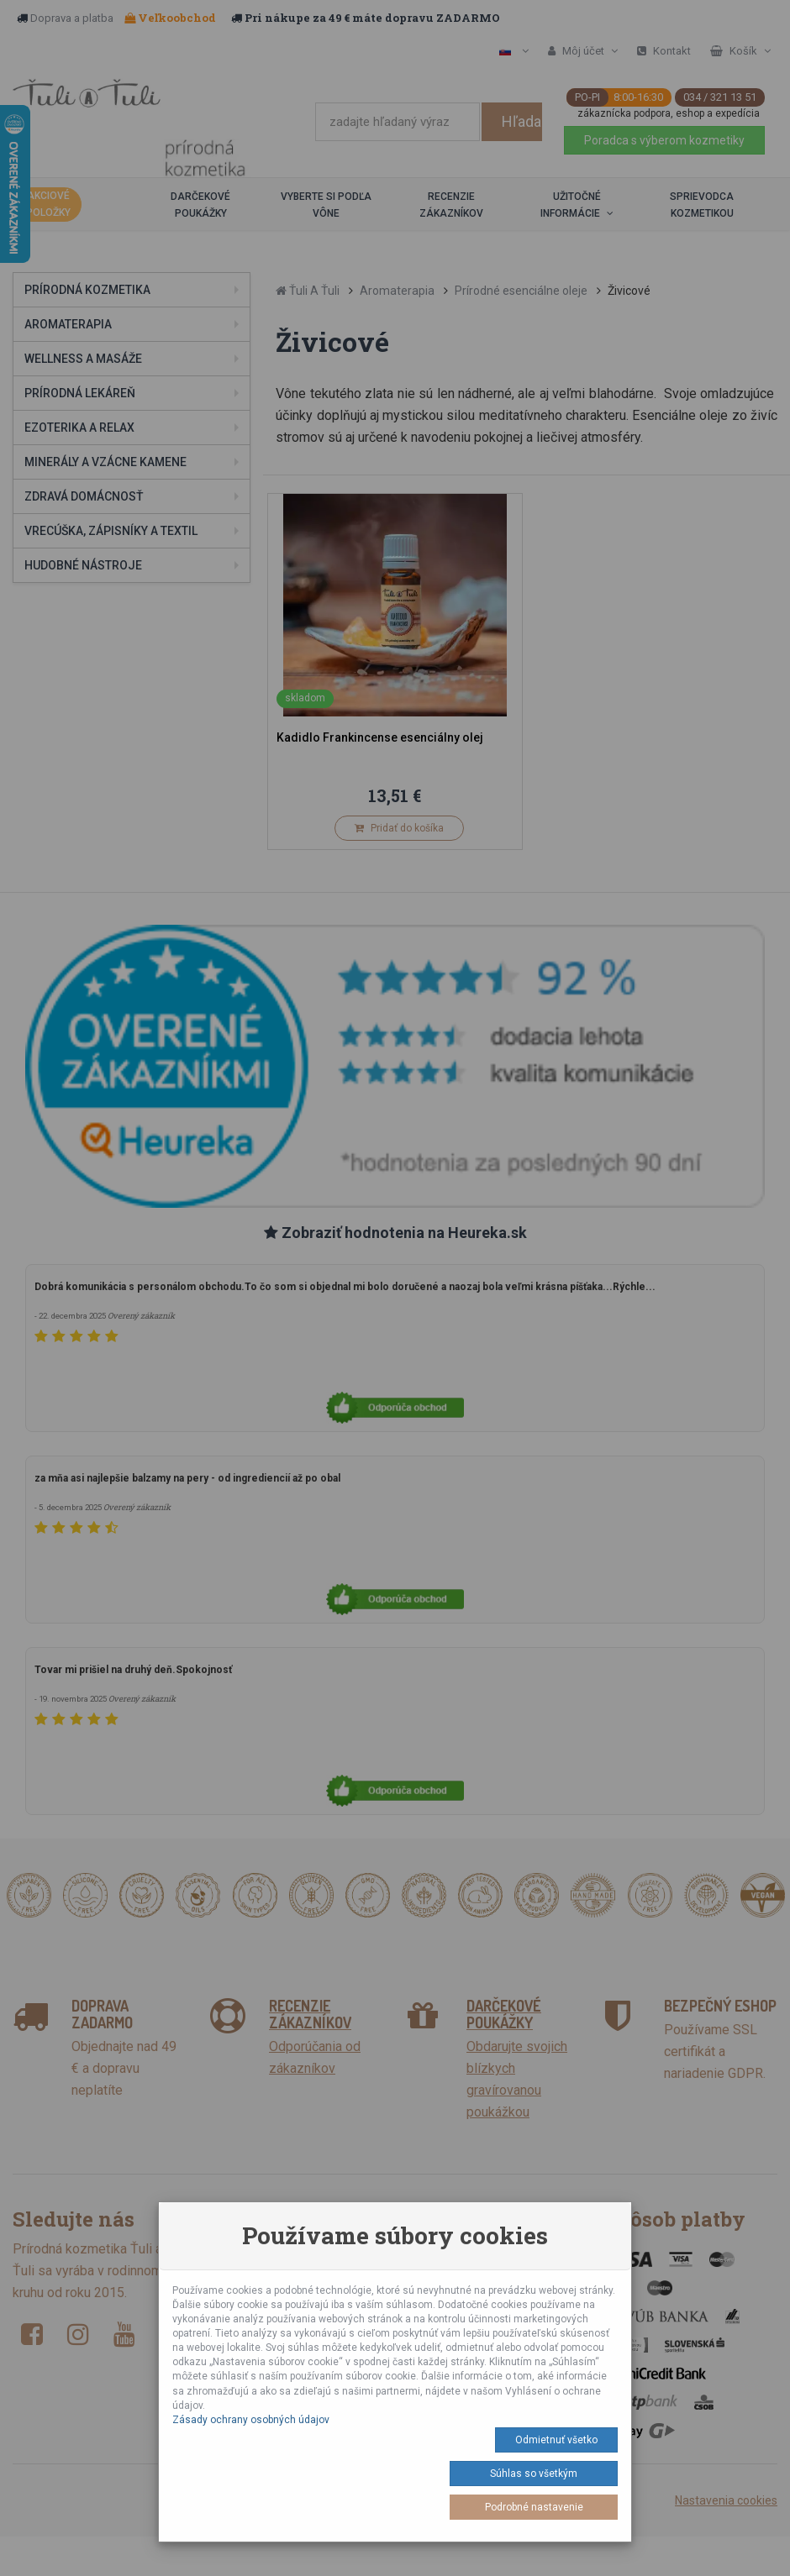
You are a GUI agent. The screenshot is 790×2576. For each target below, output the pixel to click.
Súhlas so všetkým (533, 2473)
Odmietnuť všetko (556, 2440)
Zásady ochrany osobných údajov (250, 2420)
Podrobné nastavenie (534, 2507)
